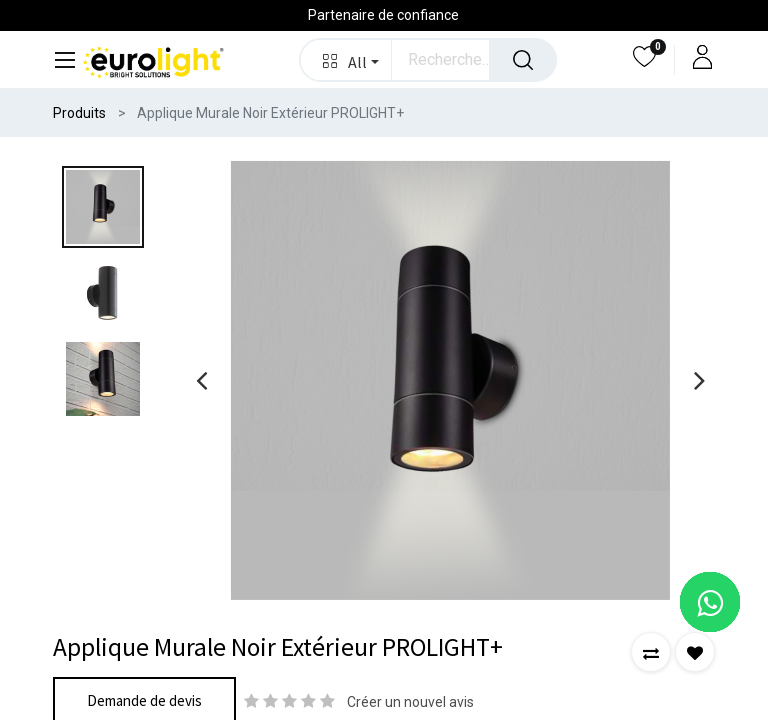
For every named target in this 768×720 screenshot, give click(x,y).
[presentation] (201, 380)
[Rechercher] (523, 60)
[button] (346, 60)
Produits (79, 113)
